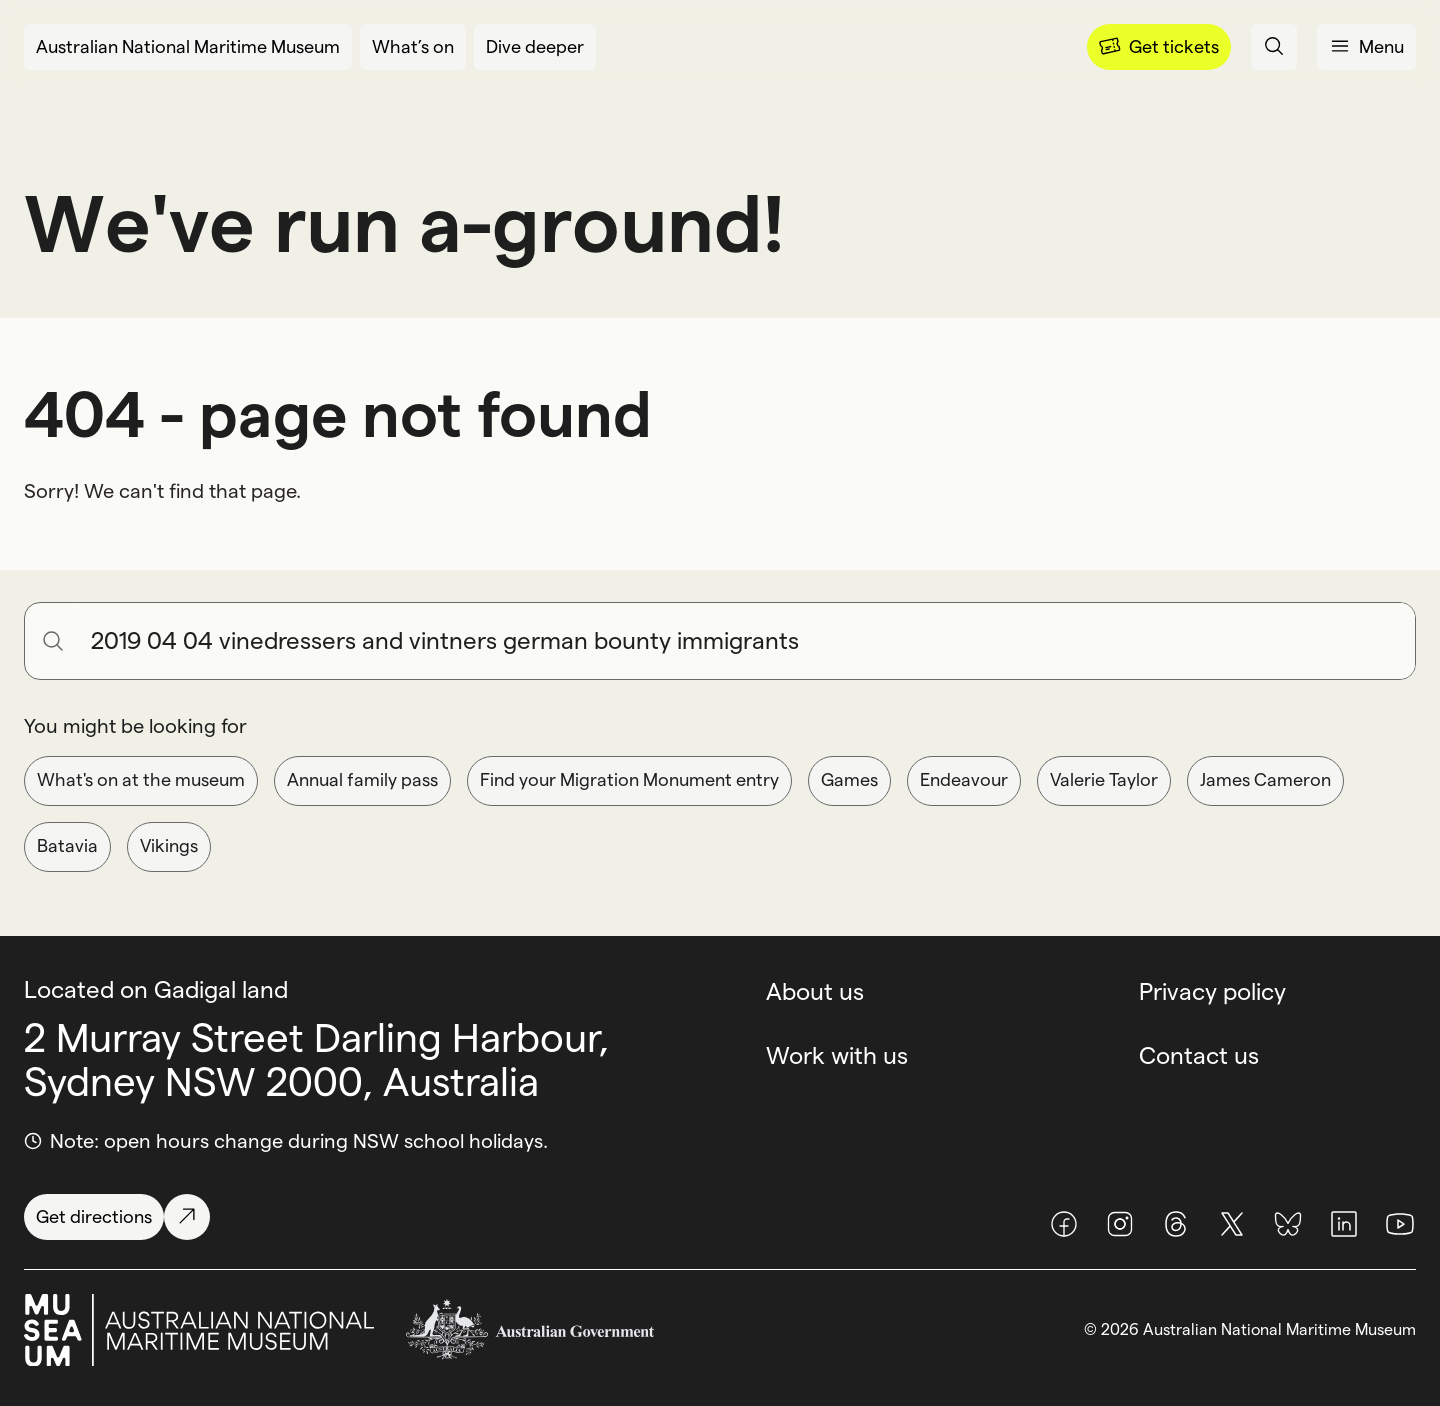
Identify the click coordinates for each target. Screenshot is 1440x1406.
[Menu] (1159, 47)
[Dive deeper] (535, 47)
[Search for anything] (745, 641)
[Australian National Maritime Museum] (188, 47)
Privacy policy (1212, 991)
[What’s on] (413, 47)
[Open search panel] (1274, 47)
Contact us (1199, 1055)
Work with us (837, 1055)
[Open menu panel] (1366, 47)
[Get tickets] (1159, 47)
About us (815, 991)
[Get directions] (117, 1217)
